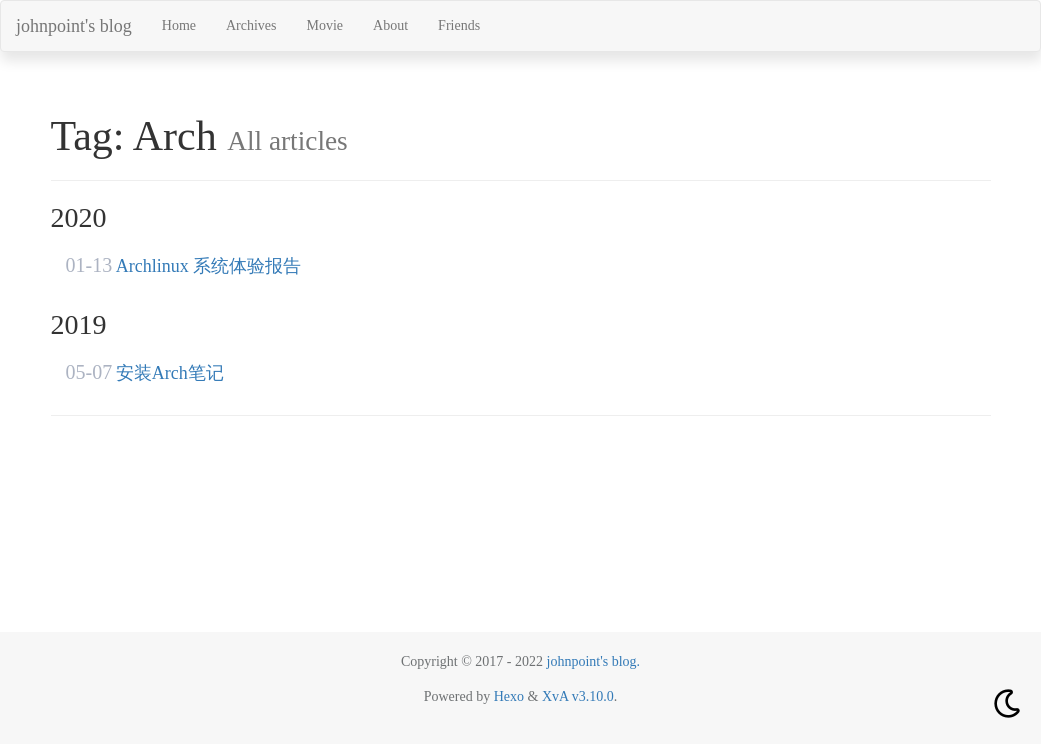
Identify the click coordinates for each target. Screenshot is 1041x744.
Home (179, 25)
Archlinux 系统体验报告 (208, 266)
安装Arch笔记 (170, 373)
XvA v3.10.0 (578, 696)
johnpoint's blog (74, 26)
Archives (251, 25)
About (390, 25)
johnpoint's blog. (594, 661)
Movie (325, 25)
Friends (459, 25)
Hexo (508, 696)
